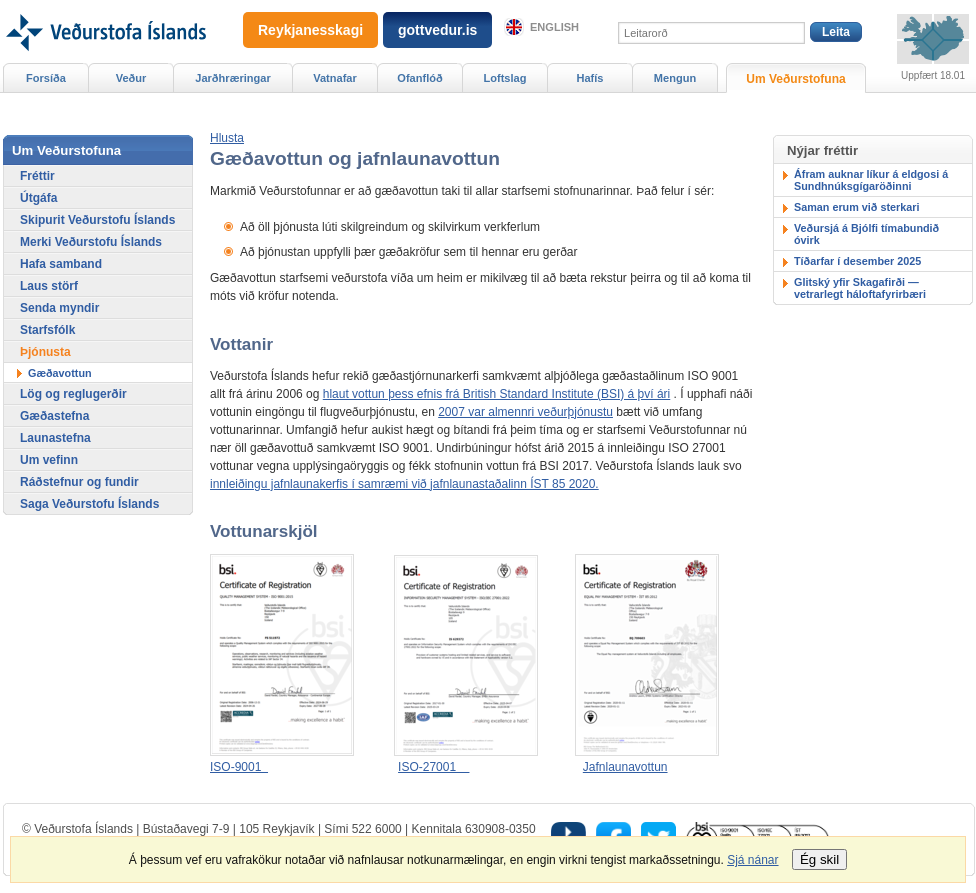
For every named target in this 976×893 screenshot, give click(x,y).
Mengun (675, 78)
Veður (131, 78)
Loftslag (505, 78)
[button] (227, 138)
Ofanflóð (419, 78)
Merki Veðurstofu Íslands (91, 242)
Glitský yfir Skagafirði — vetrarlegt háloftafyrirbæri (860, 288)
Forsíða (46, 78)
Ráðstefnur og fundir (79, 482)
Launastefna (55, 438)
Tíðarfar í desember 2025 (857, 261)
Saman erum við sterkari (856, 207)
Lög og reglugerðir (73, 394)
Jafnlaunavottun (625, 767)
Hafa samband (61, 264)
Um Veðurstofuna (795, 79)
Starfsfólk (47, 330)
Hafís (590, 78)
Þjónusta (45, 352)
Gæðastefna (54, 416)
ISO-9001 (239, 767)
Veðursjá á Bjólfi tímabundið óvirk (866, 234)
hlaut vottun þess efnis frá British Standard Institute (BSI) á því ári (497, 394)
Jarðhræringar (232, 78)
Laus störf (49, 286)
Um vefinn (49, 460)
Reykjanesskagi (310, 30)
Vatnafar (335, 78)
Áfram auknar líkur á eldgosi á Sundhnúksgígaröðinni (871, 180)
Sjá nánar (752, 860)
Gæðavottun (60, 373)
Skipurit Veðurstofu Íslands (97, 220)
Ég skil (819, 859)
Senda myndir (59, 308)
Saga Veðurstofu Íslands (89, 504)
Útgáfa (38, 198)
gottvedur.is (437, 30)
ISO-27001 (433, 767)
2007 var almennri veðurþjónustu (525, 412)
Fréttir (37, 176)
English (554, 27)
